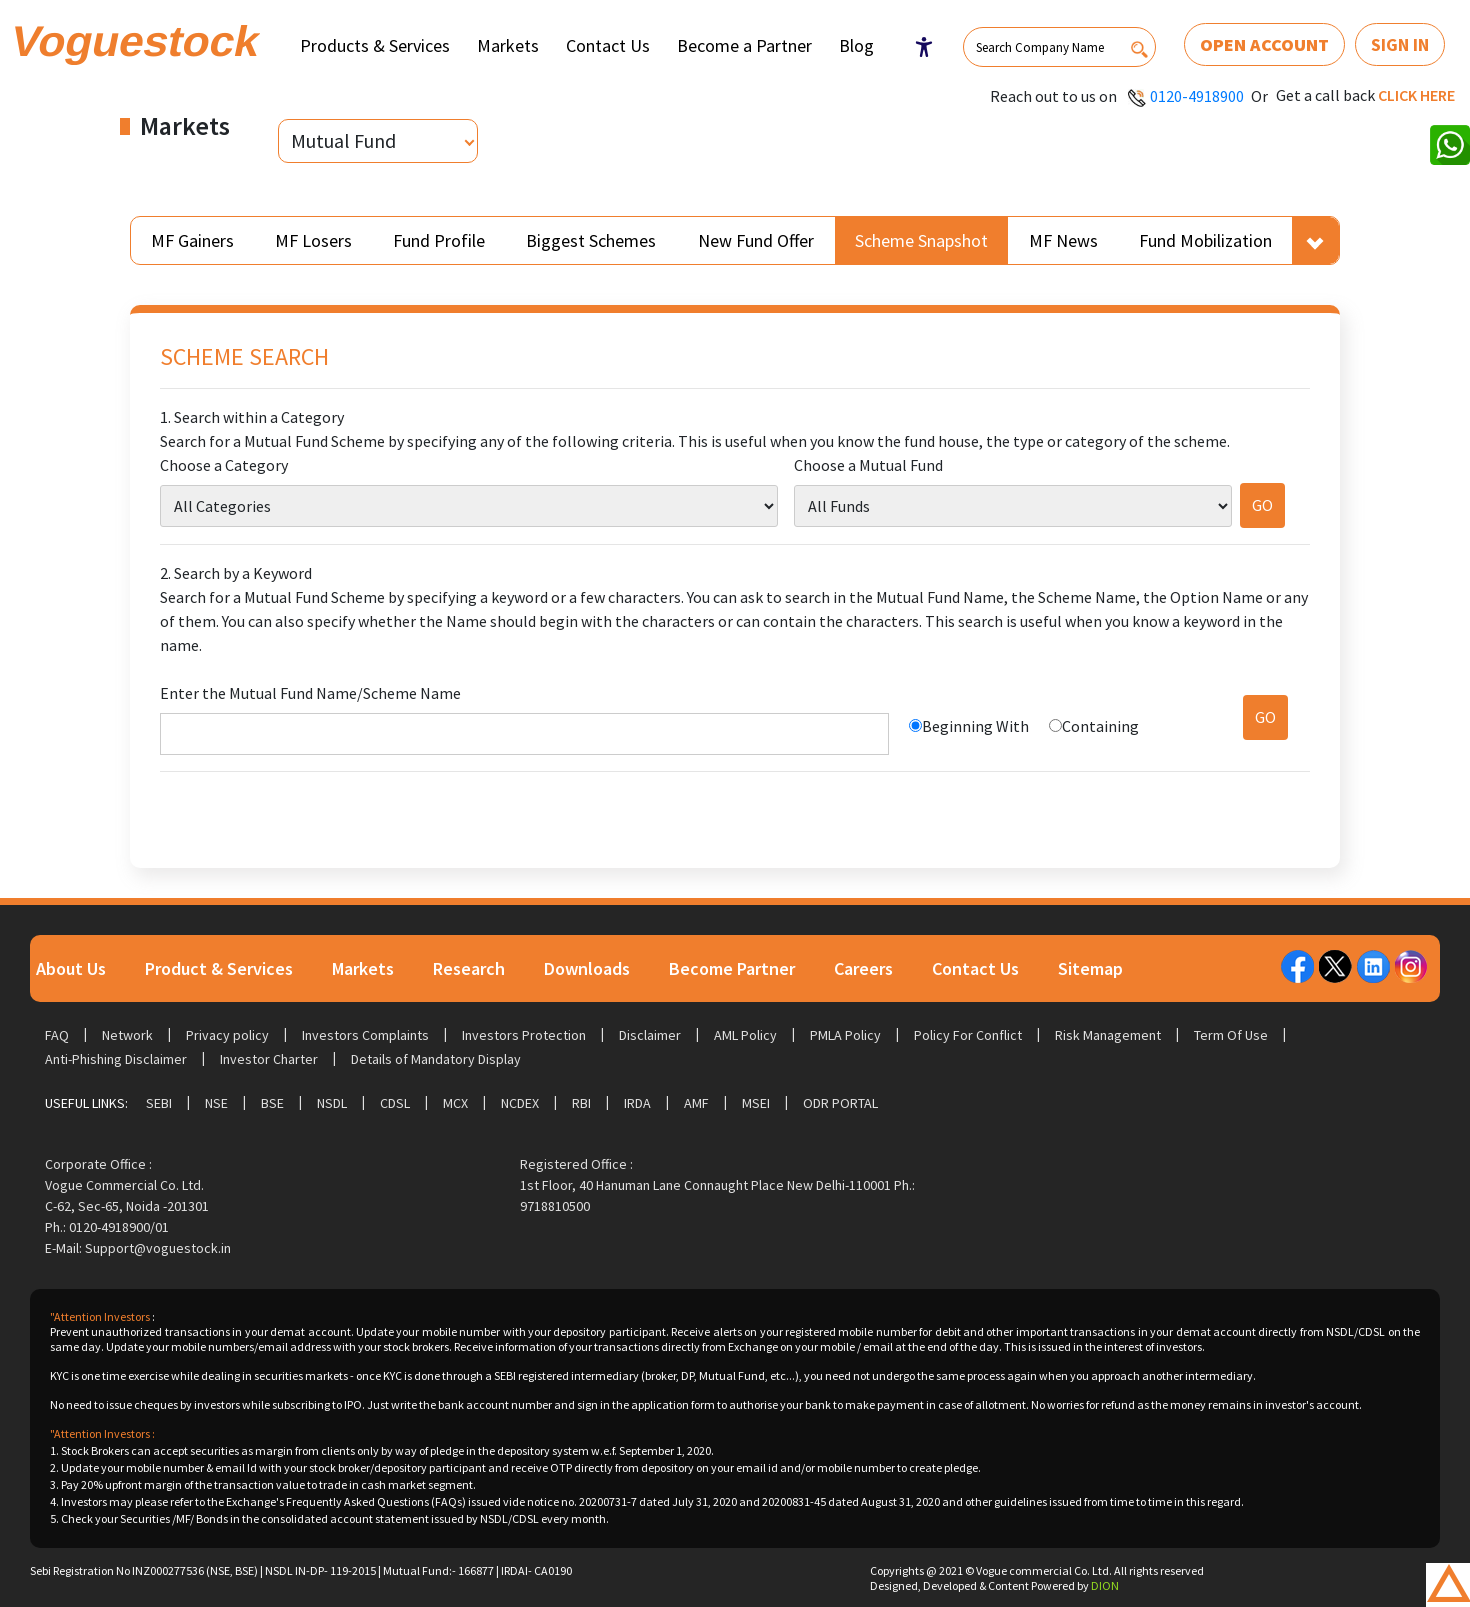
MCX (455, 1103)
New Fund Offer (756, 240)
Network (127, 1035)
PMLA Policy (845, 1035)
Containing (1100, 726)
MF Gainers (192, 240)
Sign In (1400, 44)
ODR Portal (840, 1103)
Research (469, 968)
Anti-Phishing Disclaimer (116, 1059)
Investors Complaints (365, 1035)
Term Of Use (1231, 1035)
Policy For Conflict (968, 1035)
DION (1105, 1585)
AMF (696, 1103)
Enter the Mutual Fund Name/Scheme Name (310, 693)
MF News (1063, 240)
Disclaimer (650, 1035)
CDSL (395, 1103)
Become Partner (732, 968)
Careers (863, 968)
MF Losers (313, 240)
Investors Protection (524, 1035)
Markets (508, 45)
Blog (856, 45)
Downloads (587, 968)
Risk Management (1108, 1035)
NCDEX (520, 1103)
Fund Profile (439, 240)
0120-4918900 (1197, 96)
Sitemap (1090, 968)
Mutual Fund (343, 140)
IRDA (637, 1103)
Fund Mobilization (1205, 240)
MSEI (756, 1103)
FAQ (57, 1035)
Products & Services (375, 45)
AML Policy (745, 1035)
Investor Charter (269, 1059)
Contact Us (608, 45)
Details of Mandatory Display (436, 1059)
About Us (71, 968)
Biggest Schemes (591, 240)
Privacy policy (227, 1035)
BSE (272, 1103)
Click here (1416, 95)
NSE (216, 1103)
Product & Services (219, 968)
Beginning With (975, 726)
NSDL (332, 1103)
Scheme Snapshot (921, 240)
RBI (581, 1103)
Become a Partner (744, 45)
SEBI (159, 1103)
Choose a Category (224, 465)
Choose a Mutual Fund (868, 465)
